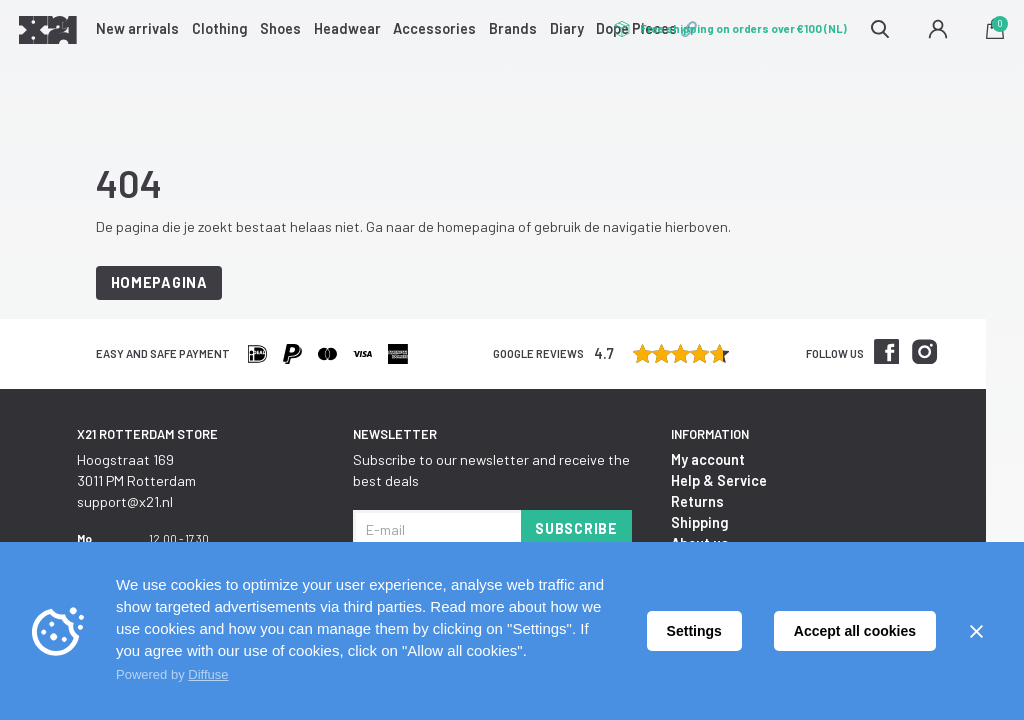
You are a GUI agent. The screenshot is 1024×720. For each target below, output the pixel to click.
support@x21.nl (125, 501)
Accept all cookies (855, 631)
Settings (694, 631)
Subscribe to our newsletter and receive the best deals (491, 470)
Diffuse (208, 674)
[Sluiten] (976, 631)
